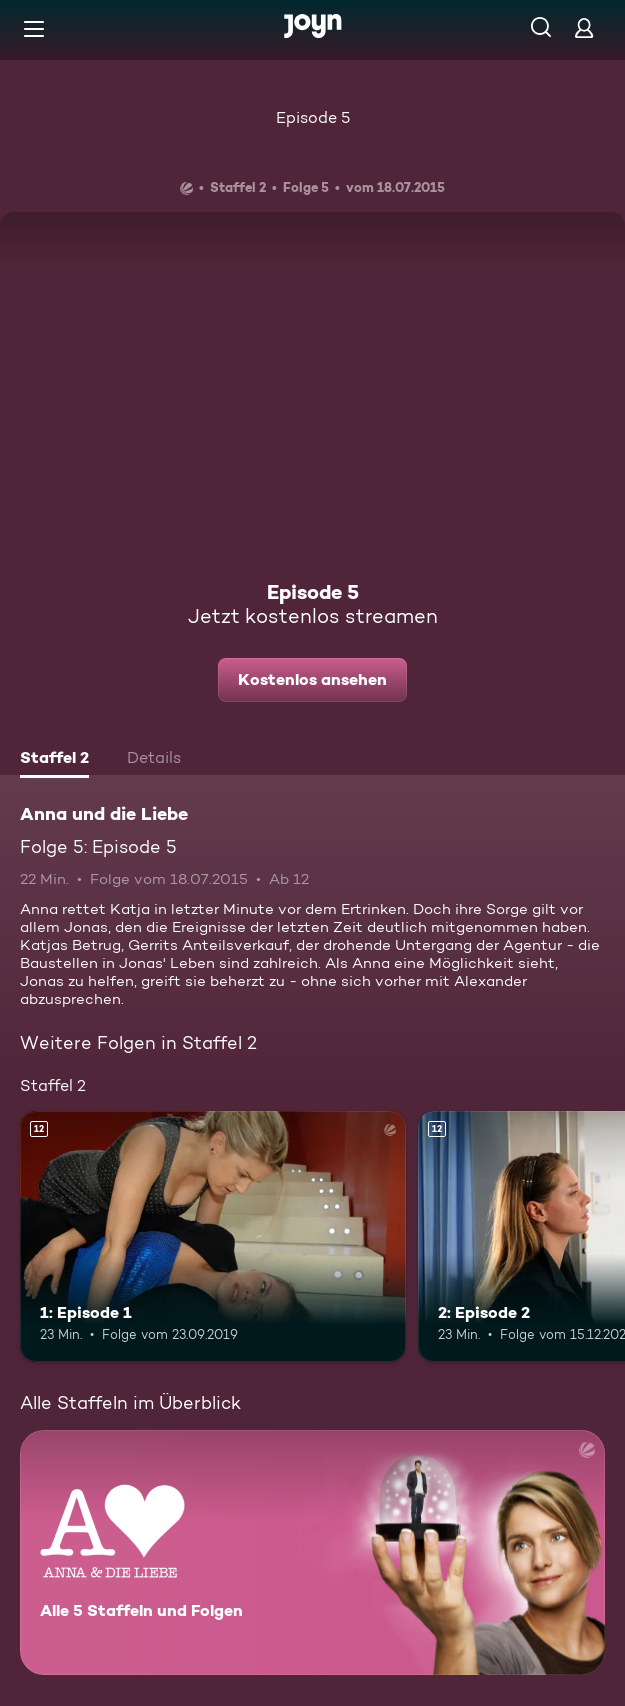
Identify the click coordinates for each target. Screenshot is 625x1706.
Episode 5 (313, 117)
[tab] (54, 760)
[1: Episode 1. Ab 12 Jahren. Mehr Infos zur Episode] (213, 1236)
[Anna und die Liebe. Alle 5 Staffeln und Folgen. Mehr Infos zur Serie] (312, 1552)
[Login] (584, 27)
